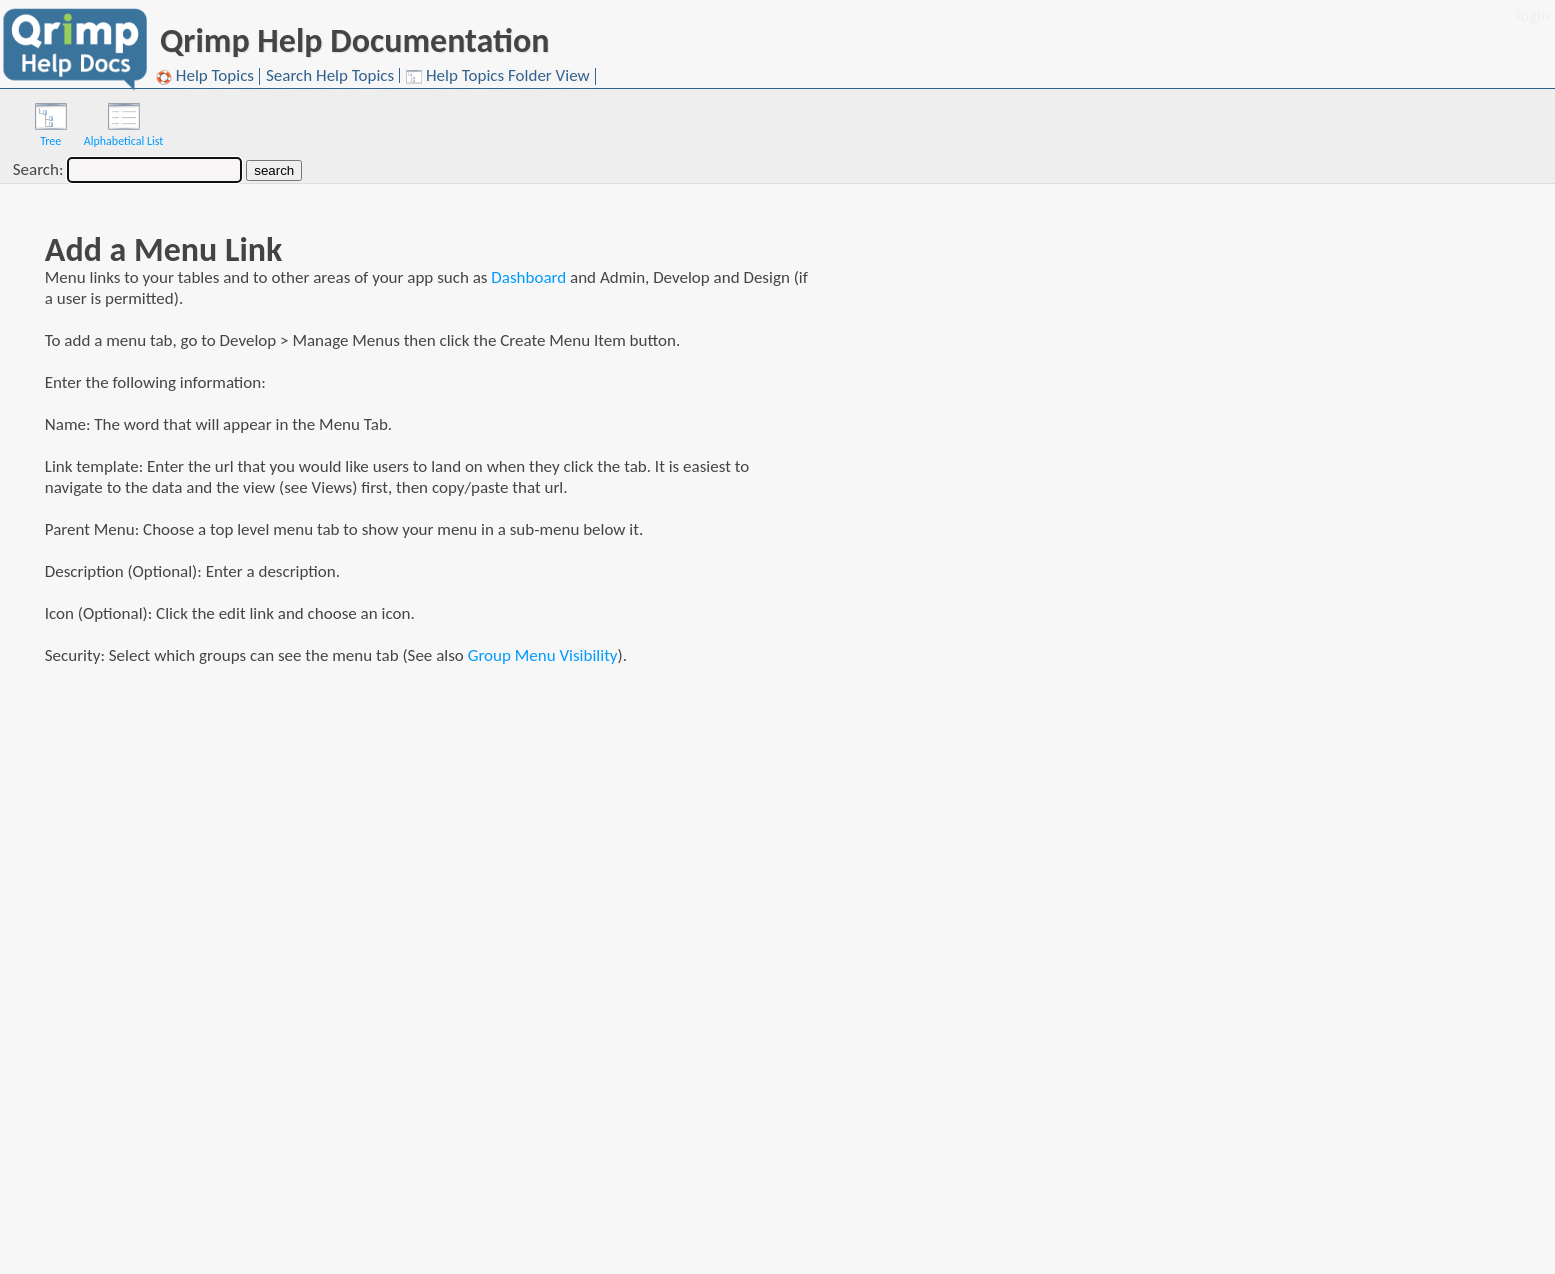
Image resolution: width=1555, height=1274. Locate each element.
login (1533, 15)
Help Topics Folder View (498, 76)
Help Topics (205, 76)
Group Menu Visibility (543, 655)
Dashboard (528, 277)
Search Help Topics (330, 75)
